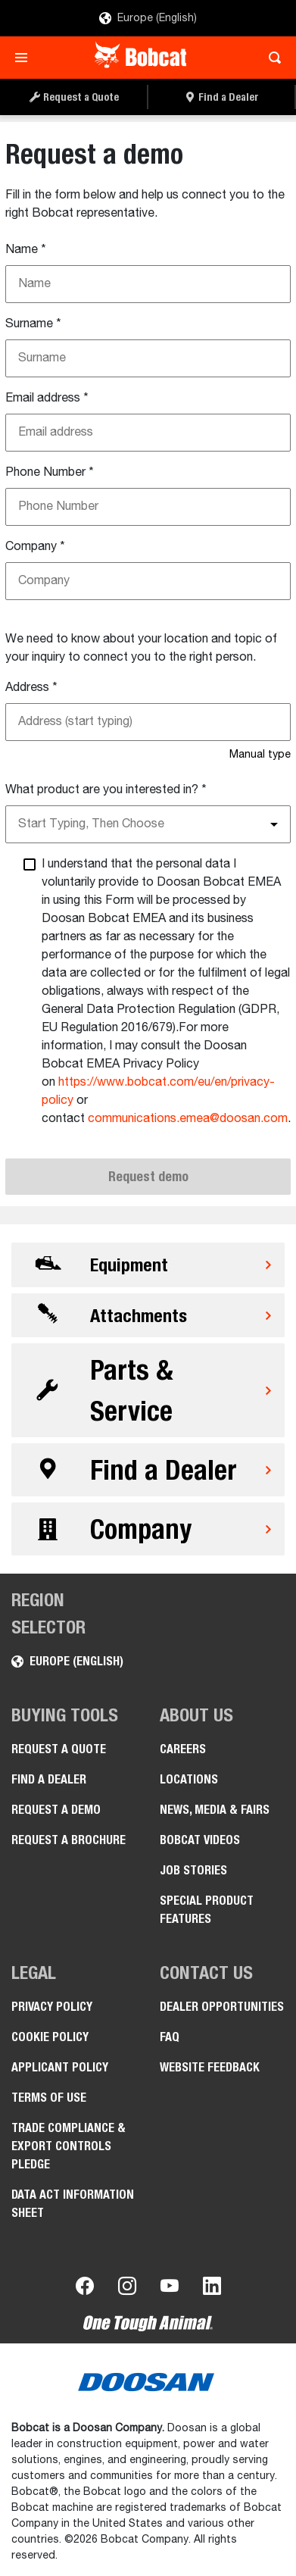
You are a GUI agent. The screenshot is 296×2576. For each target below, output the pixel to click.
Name (25, 250)
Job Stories (193, 1870)
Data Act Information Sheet (72, 2203)
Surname (33, 324)
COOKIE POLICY (50, 2037)
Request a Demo (56, 1809)
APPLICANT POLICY (59, 2067)
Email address (47, 398)
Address (31, 688)
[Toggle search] (270, 57)
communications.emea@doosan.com (188, 1119)
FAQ (169, 2037)
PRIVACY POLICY (51, 2006)
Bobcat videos (200, 1840)
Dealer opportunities (222, 2006)
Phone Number (49, 473)
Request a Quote (58, 1749)
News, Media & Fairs (215, 1809)
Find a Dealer (48, 1779)
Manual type (260, 754)
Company (35, 547)
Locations (189, 1779)
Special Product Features (207, 1909)
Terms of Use (48, 2097)
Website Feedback (210, 2067)
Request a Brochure (68, 1840)
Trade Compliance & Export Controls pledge (68, 2146)
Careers (183, 1749)
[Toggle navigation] (25, 57)
